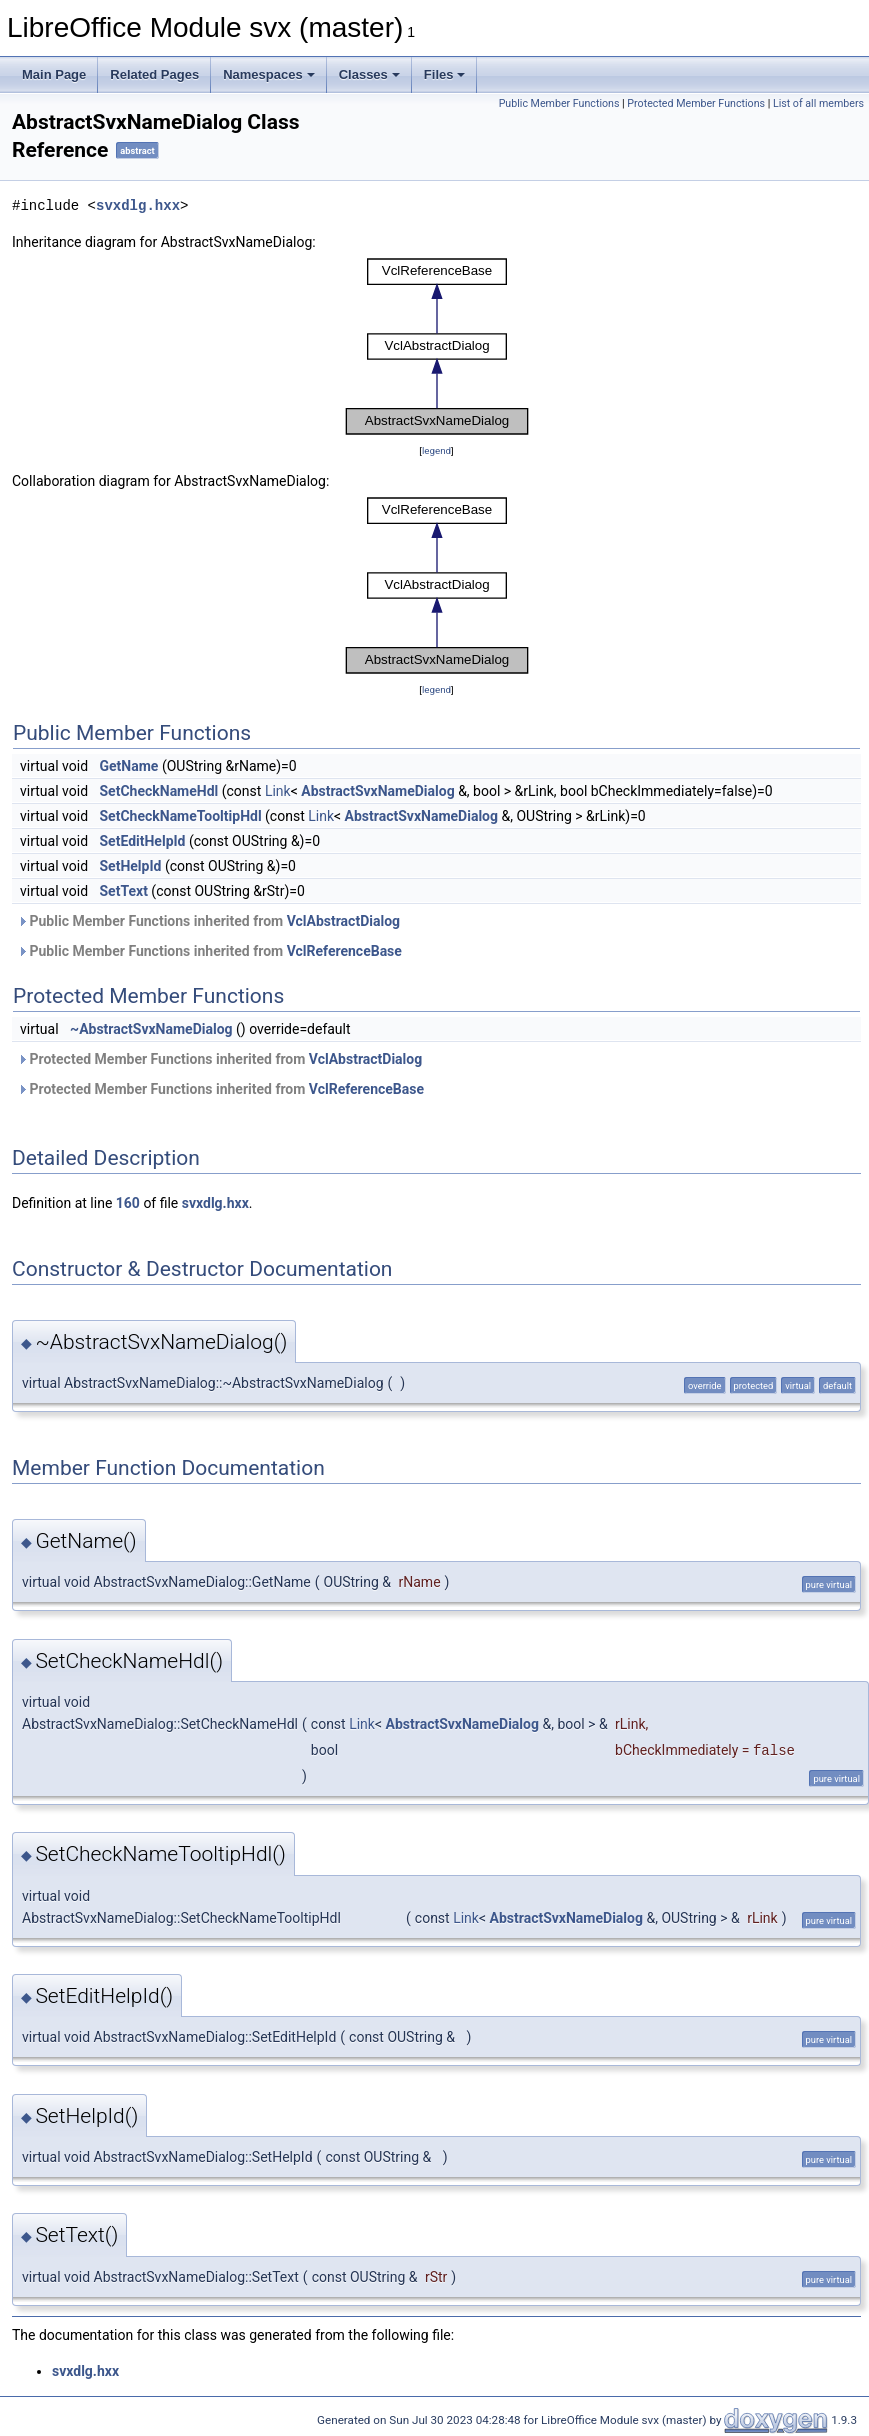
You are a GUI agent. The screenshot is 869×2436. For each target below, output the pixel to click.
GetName (129, 766)
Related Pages (154, 74)
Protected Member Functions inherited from (219, 1059)
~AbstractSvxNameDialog (151, 1029)
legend (436, 450)
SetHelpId (131, 866)
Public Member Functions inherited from (208, 921)
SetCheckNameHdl (159, 791)
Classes (369, 74)
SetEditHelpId (143, 841)
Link (278, 791)
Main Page (54, 74)
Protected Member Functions (696, 103)
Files (445, 74)
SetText (124, 891)
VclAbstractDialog (343, 921)
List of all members (818, 103)
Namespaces (269, 74)
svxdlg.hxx (138, 205)
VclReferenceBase (344, 951)
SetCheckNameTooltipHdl (181, 816)
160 (128, 1203)
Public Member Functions (559, 103)
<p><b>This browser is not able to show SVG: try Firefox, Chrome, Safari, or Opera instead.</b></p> (437, 346)
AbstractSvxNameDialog (377, 791)
